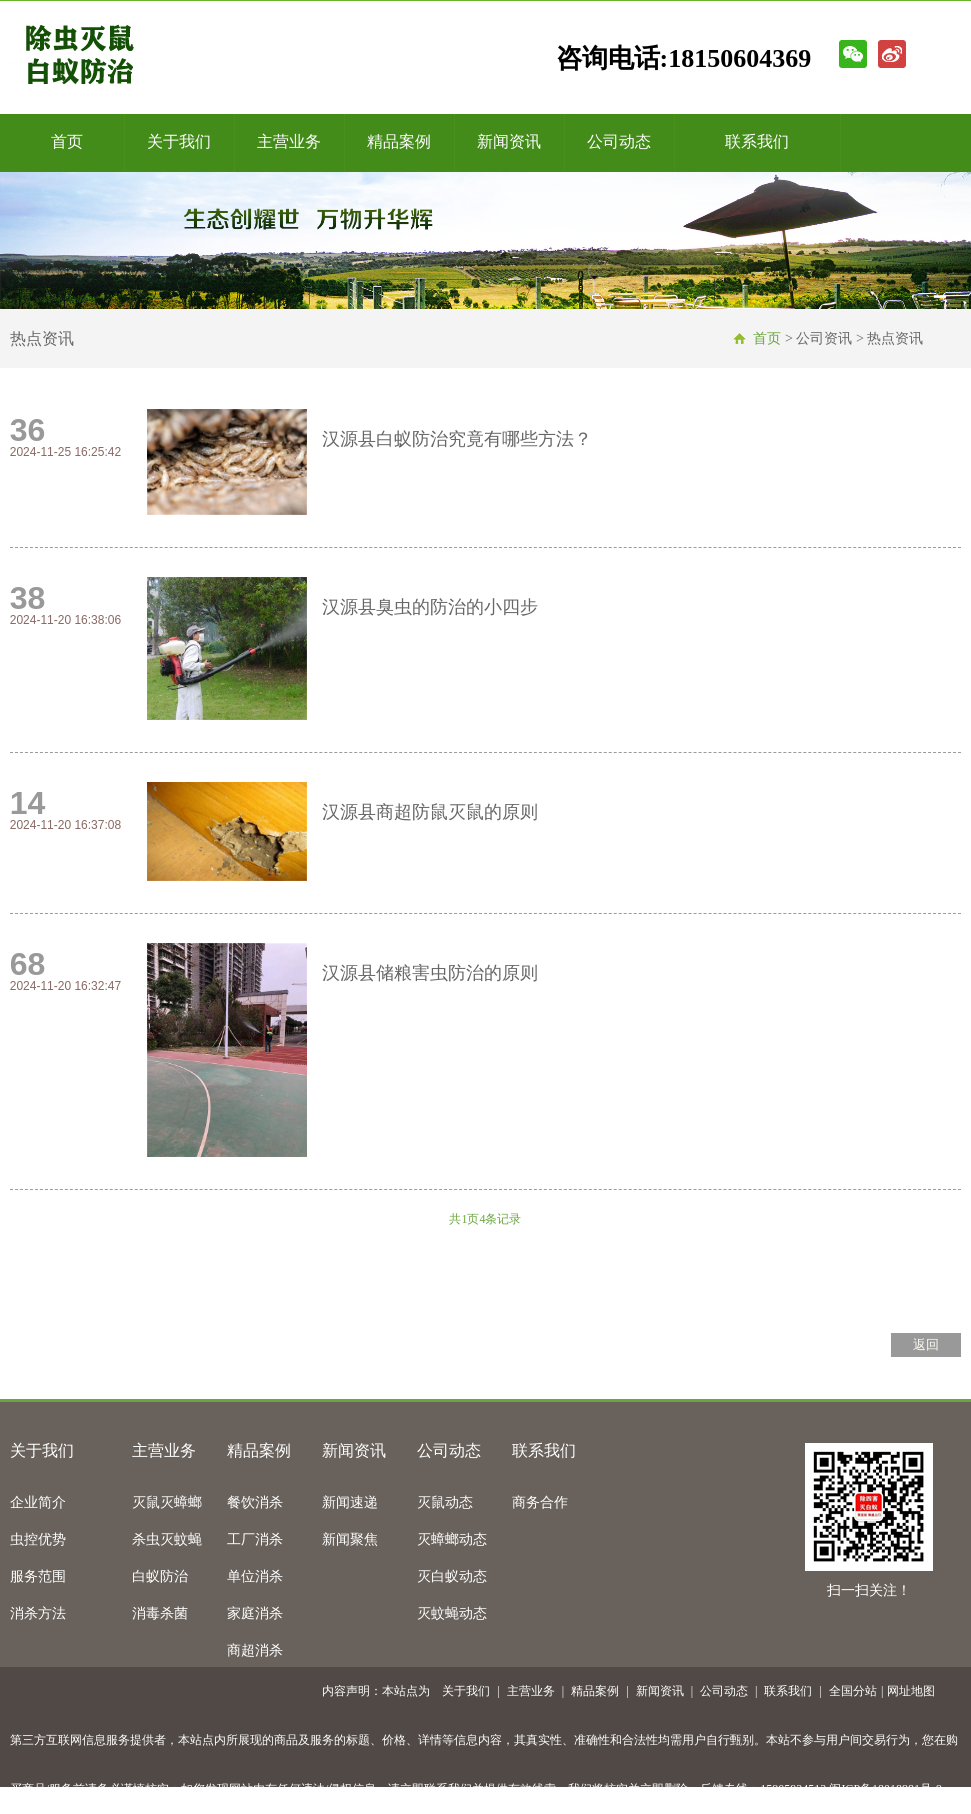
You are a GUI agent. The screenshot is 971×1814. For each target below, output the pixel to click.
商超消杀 (255, 1650)
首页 (67, 141)
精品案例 (399, 141)
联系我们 (757, 141)
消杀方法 (38, 1613)
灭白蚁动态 (452, 1576)
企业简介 (38, 1502)
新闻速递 (350, 1502)
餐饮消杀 (255, 1502)
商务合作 (540, 1502)
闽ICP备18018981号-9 (885, 1789)
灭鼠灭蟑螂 (167, 1502)
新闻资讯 (509, 141)
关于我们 (179, 141)
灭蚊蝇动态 (452, 1613)
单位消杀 (255, 1576)
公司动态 (619, 141)
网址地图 (911, 1691)
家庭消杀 (255, 1613)
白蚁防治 (160, 1576)
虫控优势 (38, 1539)
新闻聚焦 (350, 1539)
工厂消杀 (255, 1539)
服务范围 (38, 1576)
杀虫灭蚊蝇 (167, 1539)
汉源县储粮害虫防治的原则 (430, 973)
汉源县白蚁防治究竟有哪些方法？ (457, 439)
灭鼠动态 (445, 1502)
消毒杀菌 (160, 1613)
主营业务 (289, 141)
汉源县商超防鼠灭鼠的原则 (430, 812)
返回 (926, 1344)
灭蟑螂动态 (452, 1539)
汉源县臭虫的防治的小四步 (430, 607)
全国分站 (853, 1691)
